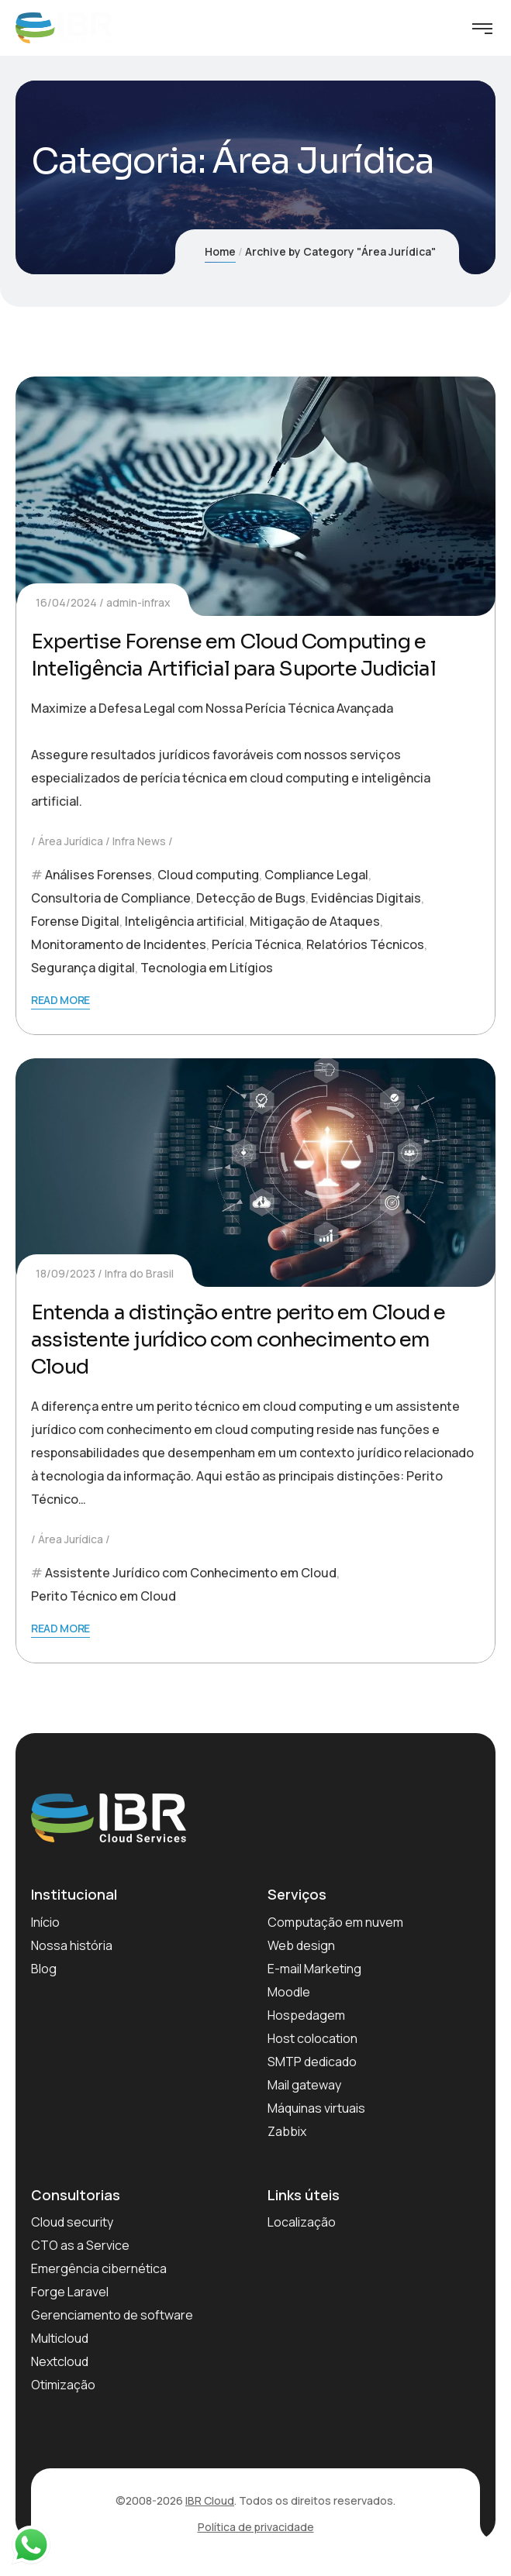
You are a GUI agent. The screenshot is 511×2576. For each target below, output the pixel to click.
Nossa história (71, 1945)
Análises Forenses (98, 874)
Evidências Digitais (366, 897)
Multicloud (59, 2338)
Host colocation (312, 2038)
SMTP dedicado (312, 2061)
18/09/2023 (65, 1273)
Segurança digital (83, 967)
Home (220, 251)
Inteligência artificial (184, 921)
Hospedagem (306, 2015)
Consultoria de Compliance (111, 897)
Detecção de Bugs (251, 897)
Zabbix (287, 2131)
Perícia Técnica (256, 944)
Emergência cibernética (99, 2268)
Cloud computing (208, 874)
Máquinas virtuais (316, 2108)
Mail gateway (304, 2084)
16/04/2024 (66, 602)
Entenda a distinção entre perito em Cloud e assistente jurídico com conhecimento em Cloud (238, 1340)
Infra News (139, 841)
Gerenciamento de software (112, 2314)
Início (45, 1922)
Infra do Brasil (139, 1273)
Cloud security (72, 2221)
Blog (44, 1968)
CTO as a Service (80, 2245)
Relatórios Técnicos (365, 944)
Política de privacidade (256, 2526)
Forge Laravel (70, 2291)
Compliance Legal (316, 874)
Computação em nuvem (335, 1922)
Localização (302, 2221)
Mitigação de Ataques (315, 921)
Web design (301, 1945)
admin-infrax (138, 602)
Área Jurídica (70, 841)
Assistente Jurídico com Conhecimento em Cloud (191, 1572)
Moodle (289, 1991)
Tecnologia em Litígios (206, 967)
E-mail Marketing (314, 1968)
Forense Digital (75, 921)
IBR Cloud (209, 2500)
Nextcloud (59, 2361)
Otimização (63, 2384)
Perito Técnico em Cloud (103, 1595)
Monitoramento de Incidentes (118, 944)
